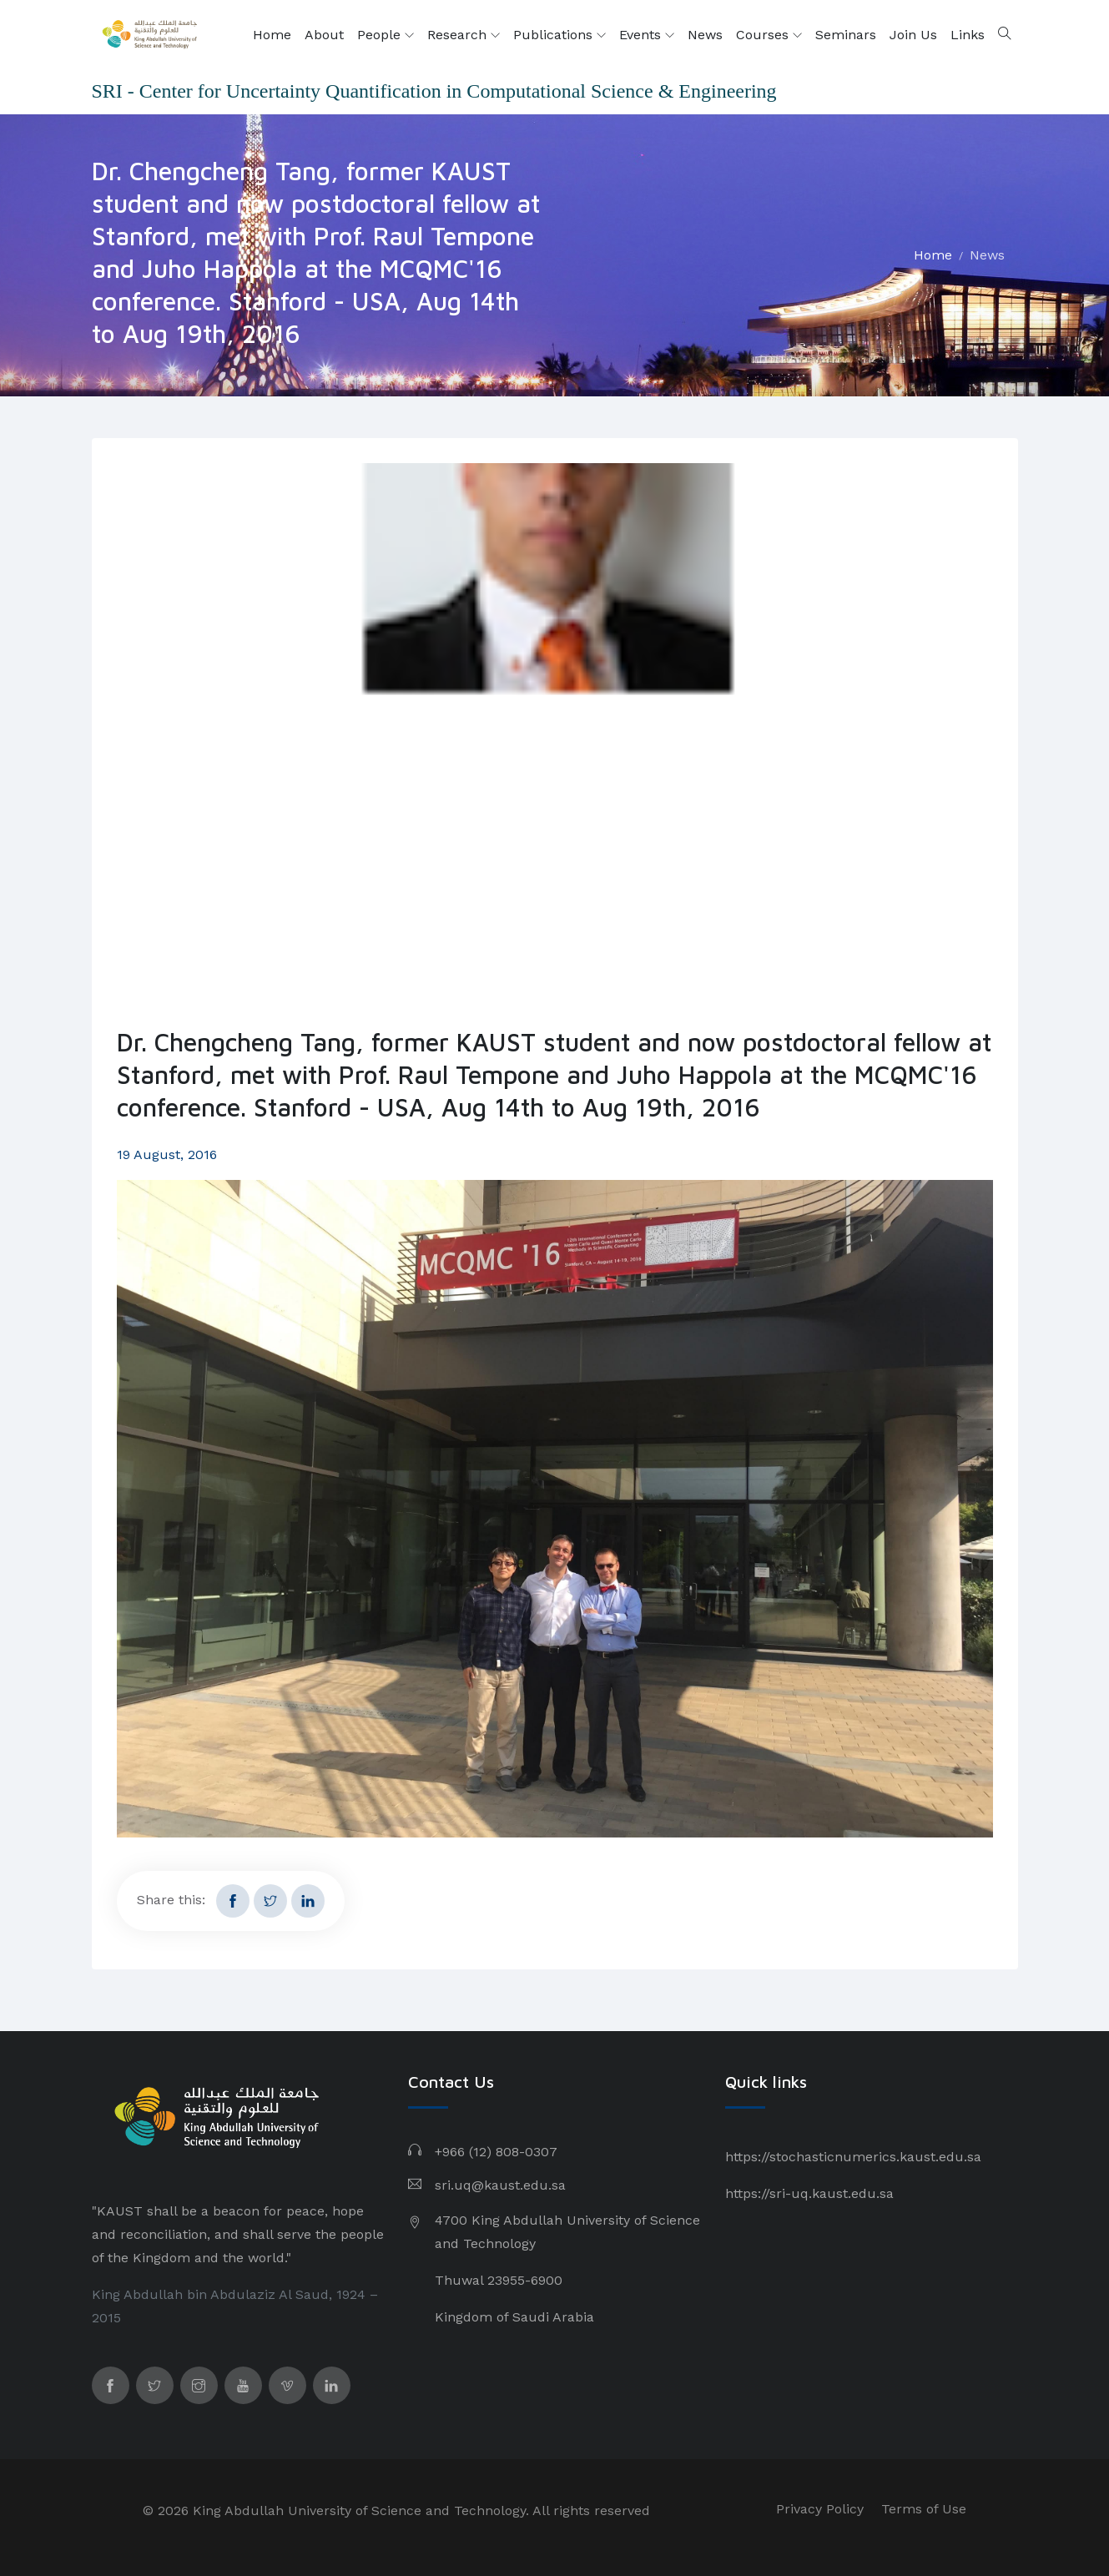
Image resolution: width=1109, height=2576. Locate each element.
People (385, 35)
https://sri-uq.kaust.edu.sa (809, 2193)
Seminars (845, 35)
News (705, 35)
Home (272, 35)
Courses (769, 35)
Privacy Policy (820, 2509)
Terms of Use (923, 2509)
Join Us (913, 35)
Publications (559, 35)
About (324, 35)
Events (646, 35)
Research (463, 35)
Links (967, 35)
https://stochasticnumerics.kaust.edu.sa (853, 2157)
